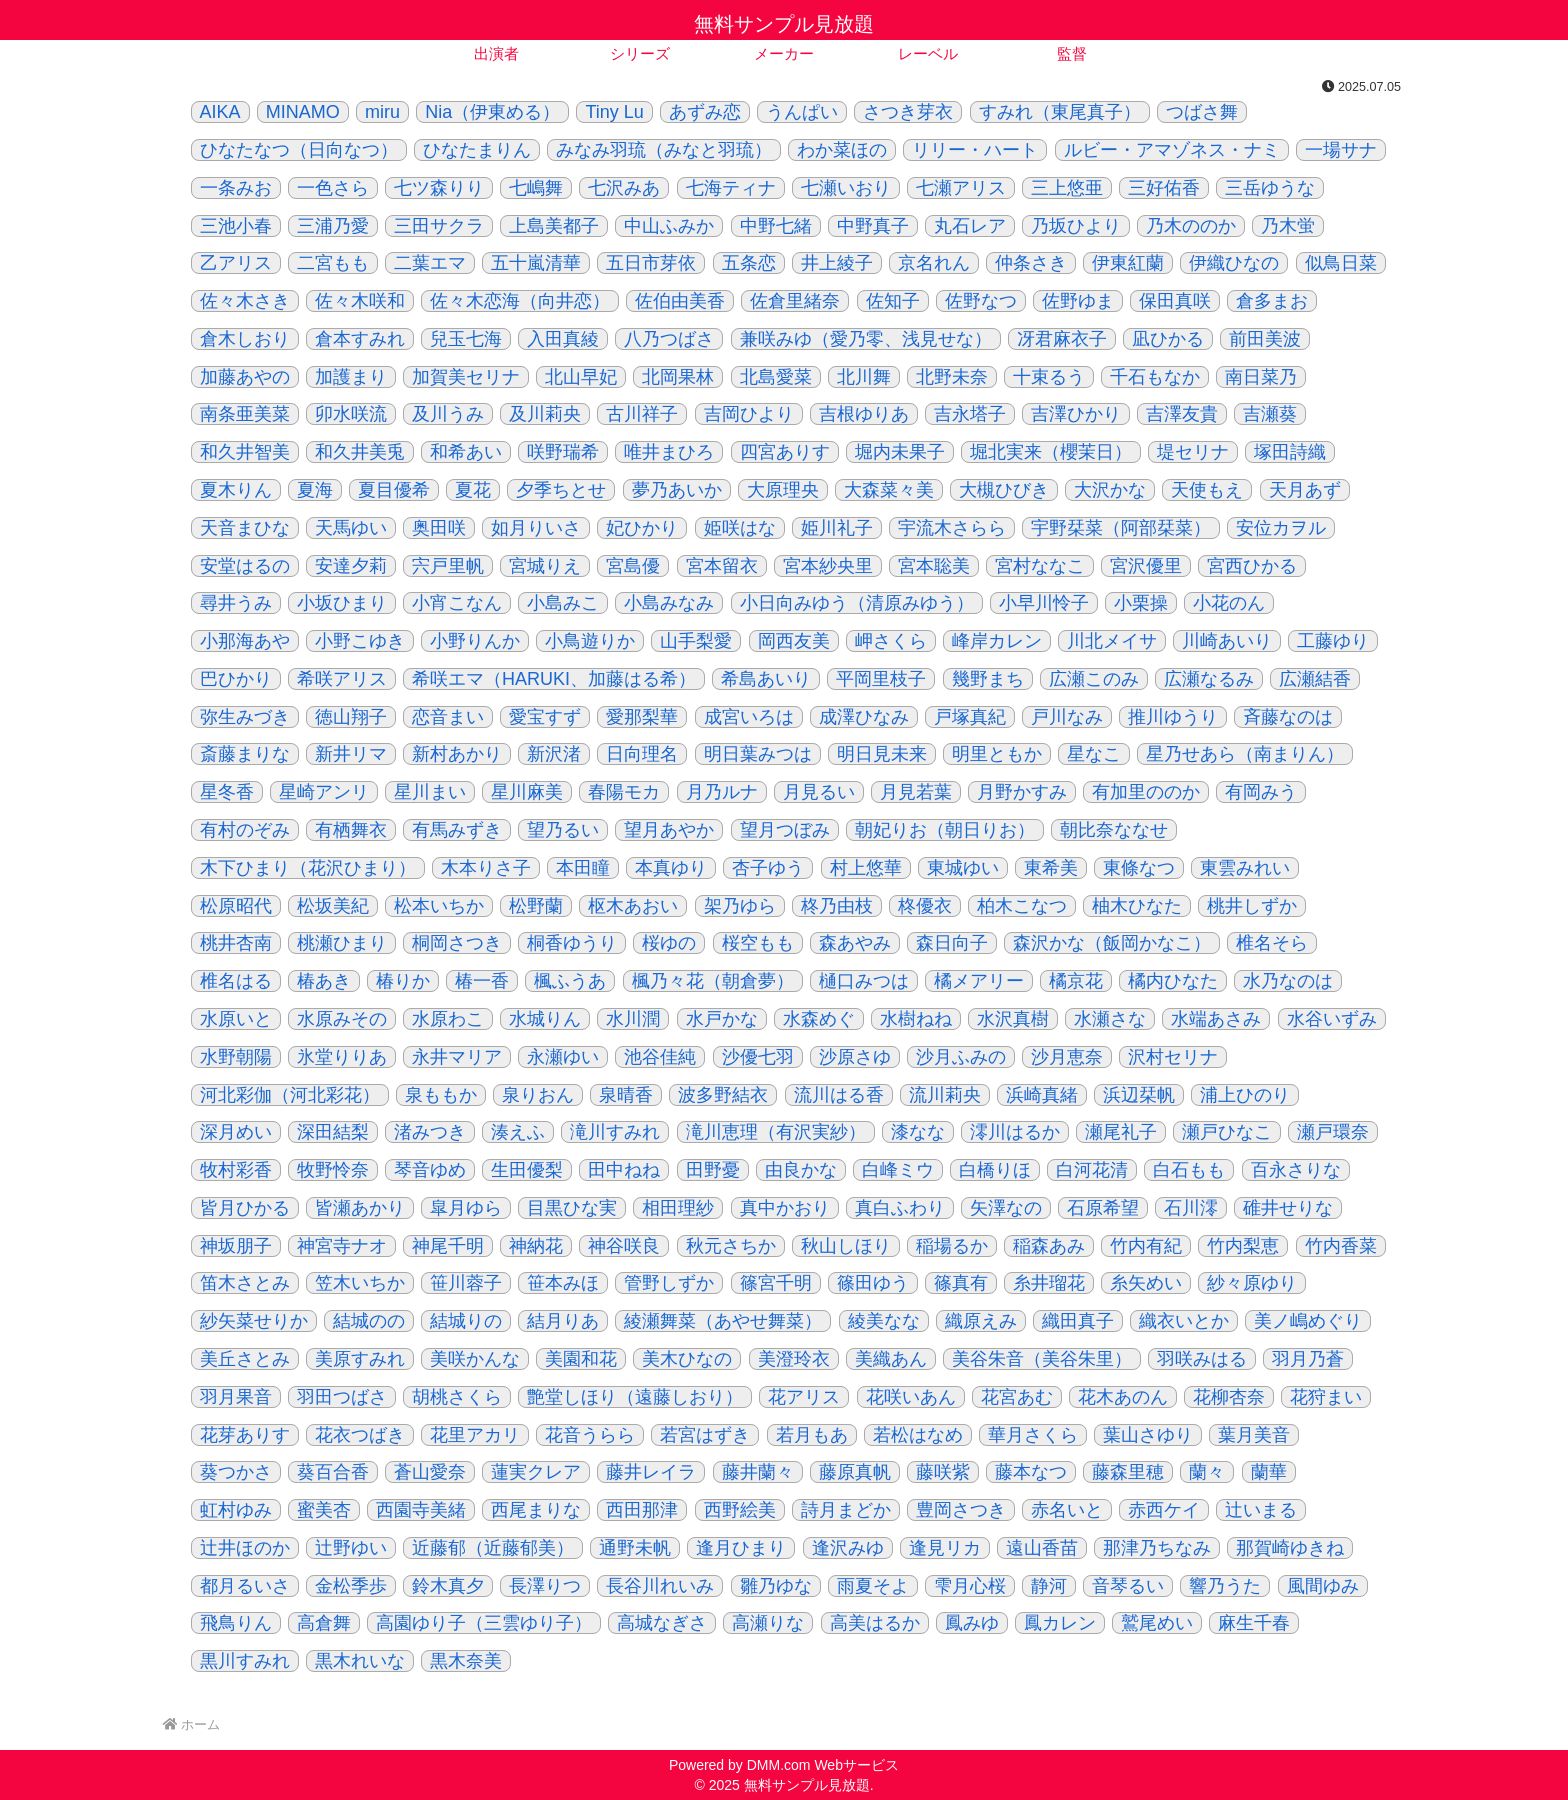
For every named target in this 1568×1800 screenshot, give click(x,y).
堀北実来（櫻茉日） (1051, 452)
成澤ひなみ (864, 717)
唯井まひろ (669, 452)
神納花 (536, 1246)
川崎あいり (1227, 641)
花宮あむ (1017, 1397)
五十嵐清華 (536, 263)
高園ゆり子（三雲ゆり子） (484, 1623)
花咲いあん (911, 1397)
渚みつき (430, 1132)
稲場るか (952, 1246)
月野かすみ (1022, 792)
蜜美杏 (324, 1510)
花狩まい (1326, 1397)
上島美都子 (554, 226)
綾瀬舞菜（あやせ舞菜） (723, 1321)
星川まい (430, 792)
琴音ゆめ (430, 1170)
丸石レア (970, 226)
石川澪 (1191, 1208)
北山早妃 (581, 377)
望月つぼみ (785, 830)
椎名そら (1272, 943)
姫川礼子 (837, 528)
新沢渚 (554, 754)
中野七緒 (776, 226)
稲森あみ (1049, 1246)
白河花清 (1092, 1170)
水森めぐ (819, 1019)
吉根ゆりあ (864, 414)
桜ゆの (669, 943)
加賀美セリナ (466, 377)
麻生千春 (1254, 1623)
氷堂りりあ (342, 1057)
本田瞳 (583, 868)
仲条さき (1031, 263)
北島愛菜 (776, 377)
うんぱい (802, 112)
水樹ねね (916, 1019)
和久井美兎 (360, 452)
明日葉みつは (758, 754)
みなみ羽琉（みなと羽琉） (664, 150)
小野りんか (475, 641)
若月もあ (812, 1435)
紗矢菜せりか (254, 1321)
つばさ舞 (1202, 112)
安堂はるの (245, 566)
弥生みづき (245, 717)
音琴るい (1128, 1586)
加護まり (351, 377)
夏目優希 (394, 490)
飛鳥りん (236, 1623)
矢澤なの (1006, 1208)
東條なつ (1139, 868)
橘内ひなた (1173, 981)
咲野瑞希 (563, 452)
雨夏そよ (873, 1586)
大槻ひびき (1004, 490)
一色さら (333, 188)
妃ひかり (642, 528)
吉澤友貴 (1182, 414)
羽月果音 (236, 1397)
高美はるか (875, 1623)
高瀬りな (768, 1623)
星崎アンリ (324, 792)
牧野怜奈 (333, 1170)
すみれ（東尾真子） (1060, 112)
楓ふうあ (570, 981)
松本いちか (439, 906)
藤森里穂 (1128, 1472)
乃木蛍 (1288, 226)
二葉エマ (430, 263)
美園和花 (581, 1359)
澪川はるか (1015, 1132)
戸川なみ (1067, 717)
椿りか (403, 981)
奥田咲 (439, 528)
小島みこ (563, 603)
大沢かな (1110, 490)
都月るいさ (245, 1586)
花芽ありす (245, 1435)
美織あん (891, 1359)
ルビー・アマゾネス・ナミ (1172, 150)
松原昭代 (236, 906)
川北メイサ (1112, 641)
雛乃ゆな (776, 1586)
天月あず (1305, 490)
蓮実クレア (536, 1472)
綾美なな (884, 1321)
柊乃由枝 (837, 906)
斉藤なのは (1288, 717)
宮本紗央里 (828, 566)
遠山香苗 (1042, 1548)
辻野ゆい (351, 1548)
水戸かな (722, 1019)
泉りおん (538, 1095)
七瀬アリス (961, 188)
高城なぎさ (662, 1623)
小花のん (1229, 603)
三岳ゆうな (1270, 188)
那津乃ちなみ (1157, 1548)
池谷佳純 (660, 1057)
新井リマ (351, 754)
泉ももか (441, 1095)
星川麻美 (527, 792)
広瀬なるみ (1209, 679)
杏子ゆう (768, 868)
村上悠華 (866, 868)
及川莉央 (545, 414)
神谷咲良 (624, 1246)
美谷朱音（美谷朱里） (1042, 1359)
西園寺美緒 (421, 1510)
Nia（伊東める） (492, 112)
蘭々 (1207, 1472)
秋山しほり (846, 1246)
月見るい (819, 792)
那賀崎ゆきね (1290, 1548)
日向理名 (642, 754)
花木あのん (1123, 1397)
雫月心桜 (970, 1586)
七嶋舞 (536, 188)
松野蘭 (536, 906)
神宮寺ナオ (342, 1246)
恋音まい (448, 717)
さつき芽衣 (908, 112)
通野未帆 (635, 1548)
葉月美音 (1254, 1435)
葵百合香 (333, 1472)
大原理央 (783, 490)
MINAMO (303, 112)
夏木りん (236, 490)
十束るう (1049, 377)
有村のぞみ (245, 830)
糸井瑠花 (1049, 1283)
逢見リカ (945, 1548)
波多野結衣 (723, 1095)
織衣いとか (1184, 1321)
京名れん (934, 263)
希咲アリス (342, 679)
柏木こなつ (1022, 906)
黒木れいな (360, 1661)
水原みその (342, 1019)
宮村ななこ (1040, 566)
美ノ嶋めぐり (1308, 1321)
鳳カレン (1060, 1623)
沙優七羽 (758, 1057)
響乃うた (1225, 1586)
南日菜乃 (1261, 377)
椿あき (324, 981)
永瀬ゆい (563, 1057)
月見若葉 (916, 792)
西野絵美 (740, 1510)
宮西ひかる (1252, 566)
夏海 (315, 490)
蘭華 (1269, 1472)
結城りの (466, 1321)
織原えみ (981, 1321)
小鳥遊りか (590, 641)
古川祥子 (642, 414)
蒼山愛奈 (430, 1472)
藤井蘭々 (758, 1472)
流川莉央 (945, 1095)
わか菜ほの (842, 150)
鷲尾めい (1157, 1623)
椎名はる (236, 981)
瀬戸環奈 (1333, 1132)
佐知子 (893, 301)
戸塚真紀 (970, 717)
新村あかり (457, 754)
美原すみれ (360, 1359)
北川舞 (864, 377)
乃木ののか (1191, 226)
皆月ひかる (245, 1208)
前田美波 (1265, 339)
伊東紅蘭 (1128, 263)
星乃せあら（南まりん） (1245, 754)
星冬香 (227, 792)
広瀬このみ (1094, 679)
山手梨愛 (696, 641)
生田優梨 (527, 1170)
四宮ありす (785, 452)
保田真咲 (1175, 301)
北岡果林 (678, 377)
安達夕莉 (351, 566)
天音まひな (245, 528)
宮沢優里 (1146, 566)
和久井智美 (245, 452)
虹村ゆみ (236, 1510)
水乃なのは (1288, 981)
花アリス (804, 1397)
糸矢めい (1146, 1283)
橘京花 (1076, 981)
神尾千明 (448, 1246)
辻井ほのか (245, 1548)
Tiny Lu (614, 112)
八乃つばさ (669, 339)
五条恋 (749, 263)
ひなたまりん (477, 150)
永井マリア (457, 1057)
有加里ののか (1146, 792)
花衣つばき (360, 1435)
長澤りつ (545, 1586)
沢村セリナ (1173, 1057)
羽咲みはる (1202, 1359)
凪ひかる (1168, 339)
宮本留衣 (722, 566)
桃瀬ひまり (342, 943)
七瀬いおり (846, 188)
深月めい (236, 1132)
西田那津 (642, 1510)
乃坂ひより (1076, 226)
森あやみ (855, 943)
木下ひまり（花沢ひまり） (308, 868)
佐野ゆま (1078, 301)
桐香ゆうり (572, 943)
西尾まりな (536, 1510)
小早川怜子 (1044, 603)
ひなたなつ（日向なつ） (299, 150)
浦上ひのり (1245, 1095)
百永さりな (1296, 1170)
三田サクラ (439, 226)
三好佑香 (1164, 188)
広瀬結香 (1315, 679)
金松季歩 (351, 1586)
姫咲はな (740, 528)
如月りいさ (536, 528)
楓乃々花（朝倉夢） (713, 981)
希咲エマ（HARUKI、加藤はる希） (554, 679)
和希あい (466, 452)
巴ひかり (236, 679)
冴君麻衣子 (1062, 339)
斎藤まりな (245, 754)
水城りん (545, 1019)
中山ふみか (669, 226)
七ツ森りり (439, 188)
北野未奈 (952, 377)
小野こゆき (360, 641)
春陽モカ (624, 792)
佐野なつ (981, 301)
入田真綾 (563, 339)
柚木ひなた (1137, 906)
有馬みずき (457, 830)
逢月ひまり (741, 1548)
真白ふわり (900, 1208)
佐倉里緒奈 (795, 301)
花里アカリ (475, 1435)
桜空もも (758, 943)
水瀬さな (1110, 1019)
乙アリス (236, 263)
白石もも (1189, 1170)
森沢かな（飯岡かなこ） (1112, 943)
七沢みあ (624, 188)
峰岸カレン (997, 641)
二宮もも (333, 263)
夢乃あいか (677, 490)
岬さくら (891, 641)
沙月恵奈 (1067, 1057)
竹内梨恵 (1243, 1246)
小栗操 (1141, 603)
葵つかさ (236, 1472)
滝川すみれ (615, 1132)
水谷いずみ (1332, 1019)
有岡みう (1261, 792)
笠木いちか (360, 1283)
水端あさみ (1216, 1019)
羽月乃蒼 (1308, 1359)
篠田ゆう (873, 1283)
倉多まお (1272, 301)
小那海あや (245, 641)
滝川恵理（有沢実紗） (776, 1132)
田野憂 (713, 1170)
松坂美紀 (333, 906)
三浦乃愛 (333, 226)
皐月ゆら (466, 1208)
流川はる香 (839, 1095)
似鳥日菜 (1341, 263)
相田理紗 (678, 1208)
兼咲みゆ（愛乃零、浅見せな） (866, 339)
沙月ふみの (961, 1057)
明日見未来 (882, 754)
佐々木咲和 (360, 301)
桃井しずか (1252, 906)
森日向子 (952, 943)
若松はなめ (918, 1435)
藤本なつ (1031, 1472)
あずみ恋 (705, 112)
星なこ (1094, 754)
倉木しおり (245, 339)
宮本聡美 (934, 566)
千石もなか (1155, 377)
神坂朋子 (236, 1246)
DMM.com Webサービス (823, 1765)
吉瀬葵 (1270, 414)
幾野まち (988, 679)
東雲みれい (1245, 868)
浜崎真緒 (1042, 1095)
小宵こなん (457, 603)
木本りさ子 (486, 868)
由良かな (801, 1170)
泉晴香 (626, 1095)
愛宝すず (545, 717)
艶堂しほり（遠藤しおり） (635, 1397)
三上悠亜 (1067, 188)
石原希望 (1103, 1208)
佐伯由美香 (680, 301)
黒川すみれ (245, 1661)
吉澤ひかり (1076, 414)
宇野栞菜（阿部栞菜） (1121, 528)
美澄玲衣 (794, 1359)
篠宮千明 (776, 1283)
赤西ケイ (1164, 1510)
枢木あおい (633, 906)
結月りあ (563, 1321)
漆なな (918, 1132)
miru (382, 112)
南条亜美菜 (245, 414)
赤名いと (1067, 1510)
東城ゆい (963, 868)
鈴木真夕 (448, 1586)
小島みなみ (669, 603)
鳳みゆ (972, 1623)
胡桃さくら (457, 1397)
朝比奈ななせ (1114, 830)
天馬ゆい (351, 528)
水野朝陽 (236, 1057)
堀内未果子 (900, 452)
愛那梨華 (642, 717)
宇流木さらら (952, 528)
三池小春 (236, 226)
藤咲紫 (943, 1472)
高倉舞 (324, 1623)
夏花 (473, 490)
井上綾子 (837, 263)
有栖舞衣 (351, 830)
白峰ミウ (898, 1170)
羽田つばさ (342, 1397)
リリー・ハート (975, 150)
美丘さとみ (245, 1359)
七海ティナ (731, 188)
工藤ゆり (1333, 641)
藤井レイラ (651, 1472)
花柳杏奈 (1229, 1397)
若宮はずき (705, 1435)
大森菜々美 (889, 490)
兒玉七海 (466, 339)
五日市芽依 (651, 263)
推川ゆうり (1173, 717)
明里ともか (997, 754)
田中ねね (624, 1170)
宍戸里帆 (448, 566)
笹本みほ (563, 1283)
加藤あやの (245, 377)
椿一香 (482, 981)
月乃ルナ (722, 792)
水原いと (236, 1019)
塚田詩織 (1290, 452)
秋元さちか (731, 1246)
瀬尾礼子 (1121, 1132)
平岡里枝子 (881, 679)
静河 (1049, 1586)
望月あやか (669, 830)
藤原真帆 (855, 1472)
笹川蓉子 (466, 1283)
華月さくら (1033, 1435)
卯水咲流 (351, 414)
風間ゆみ (1323, 1586)
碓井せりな (1288, 1208)
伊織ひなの (1234, 263)
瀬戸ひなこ (1227, 1132)
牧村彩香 (236, 1170)
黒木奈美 (466, 1661)
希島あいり (766, 679)
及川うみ (448, 414)
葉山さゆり (1148, 1435)
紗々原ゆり (1252, 1283)
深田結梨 (333, 1132)
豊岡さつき (961, 1510)
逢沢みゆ (848, 1548)
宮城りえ (545, 566)
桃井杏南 (236, 943)
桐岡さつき (457, 943)
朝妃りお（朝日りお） (945, 830)
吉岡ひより (749, 414)
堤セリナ (1193, 452)
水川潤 (633, 1019)
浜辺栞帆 (1139, 1095)
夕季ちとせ (561, 490)
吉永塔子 (970, 414)
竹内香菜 (1341, 1246)
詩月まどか (846, 1510)
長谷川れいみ (660, 1586)
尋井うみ (236, 603)
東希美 (1051, 868)
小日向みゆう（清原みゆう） (857, 603)
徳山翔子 (351, 717)
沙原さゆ (855, 1057)
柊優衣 (925, 906)
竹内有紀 (1146, 1246)
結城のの (369, 1321)
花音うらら (590, 1435)
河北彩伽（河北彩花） (290, 1095)
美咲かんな (475, 1359)
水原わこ (448, 1019)
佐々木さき (245, 301)
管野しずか (669, 1283)
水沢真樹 (1013, 1019)
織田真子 (1078, 1321)
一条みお (236, 188)
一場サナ (1341, 150)
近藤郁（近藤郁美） (493, 1548)
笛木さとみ (245, 1283)
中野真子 (873, 226)
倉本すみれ (360, 339)
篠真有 (961, 1283)
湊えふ (518, 1132)
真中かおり (785, 1208)
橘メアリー (979, 981)
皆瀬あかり (360, 1208)
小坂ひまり (342, 603)
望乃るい (563, 830)
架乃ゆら (740, 906)
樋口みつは (864, 981)
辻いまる (1261, 1510)
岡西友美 (794, 641)
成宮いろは (749, 717)
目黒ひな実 (572, 1208)
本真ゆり (671, 868)
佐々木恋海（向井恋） (520, 301)
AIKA (220, 112)
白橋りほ (995, 1170)
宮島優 (633, 566)
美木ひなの (687, 1359)
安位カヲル (1281, 528)
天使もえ (1207, 490)
